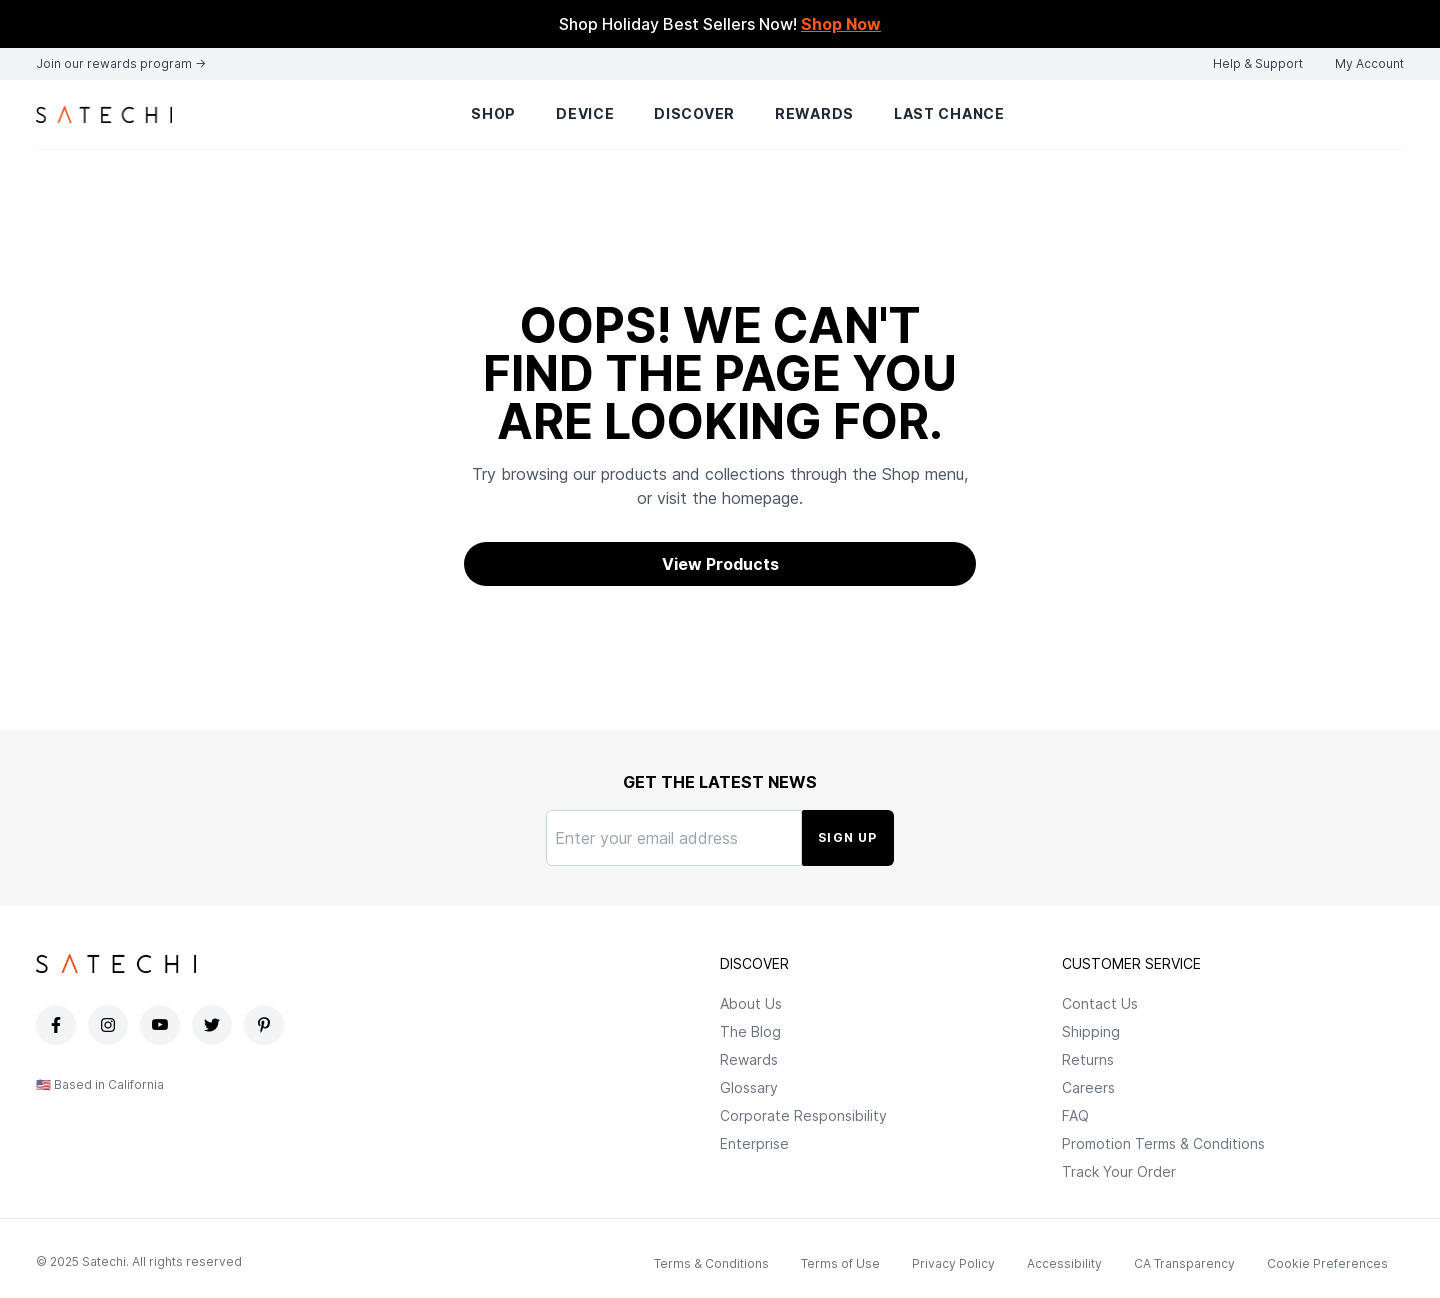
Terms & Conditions (711, 1263)
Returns (1088, 1059)
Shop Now (841, 24)
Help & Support (1258, 63)
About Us (751, 1003)
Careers (1088, 1087)
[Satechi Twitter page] (214, 1025)
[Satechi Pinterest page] (266, 1025)
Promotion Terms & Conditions (1163, 1143)
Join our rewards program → (121, 63)
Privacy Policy (953, 1263)
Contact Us (1100, 1003)
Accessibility (1064, 1263)
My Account (1369, 63)
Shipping (1091, 1031)
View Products (720, 564)
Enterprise (754, 1143)
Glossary (749, 1087)
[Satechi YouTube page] (162, 1025)
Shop (493, 113)
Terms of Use (840, 1263)
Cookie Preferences (1327, 1263)
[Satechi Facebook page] (58, 1025)
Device (585, 113)
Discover (694, 113)
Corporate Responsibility (803, 1115)
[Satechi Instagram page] (110, 1025)
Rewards (814, 113)
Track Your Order (1119, 1171)
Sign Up (847, 837)
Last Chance (949, 113)
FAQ (1075, 1115)
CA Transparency (1184, 1263)
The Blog (750, 1031)
